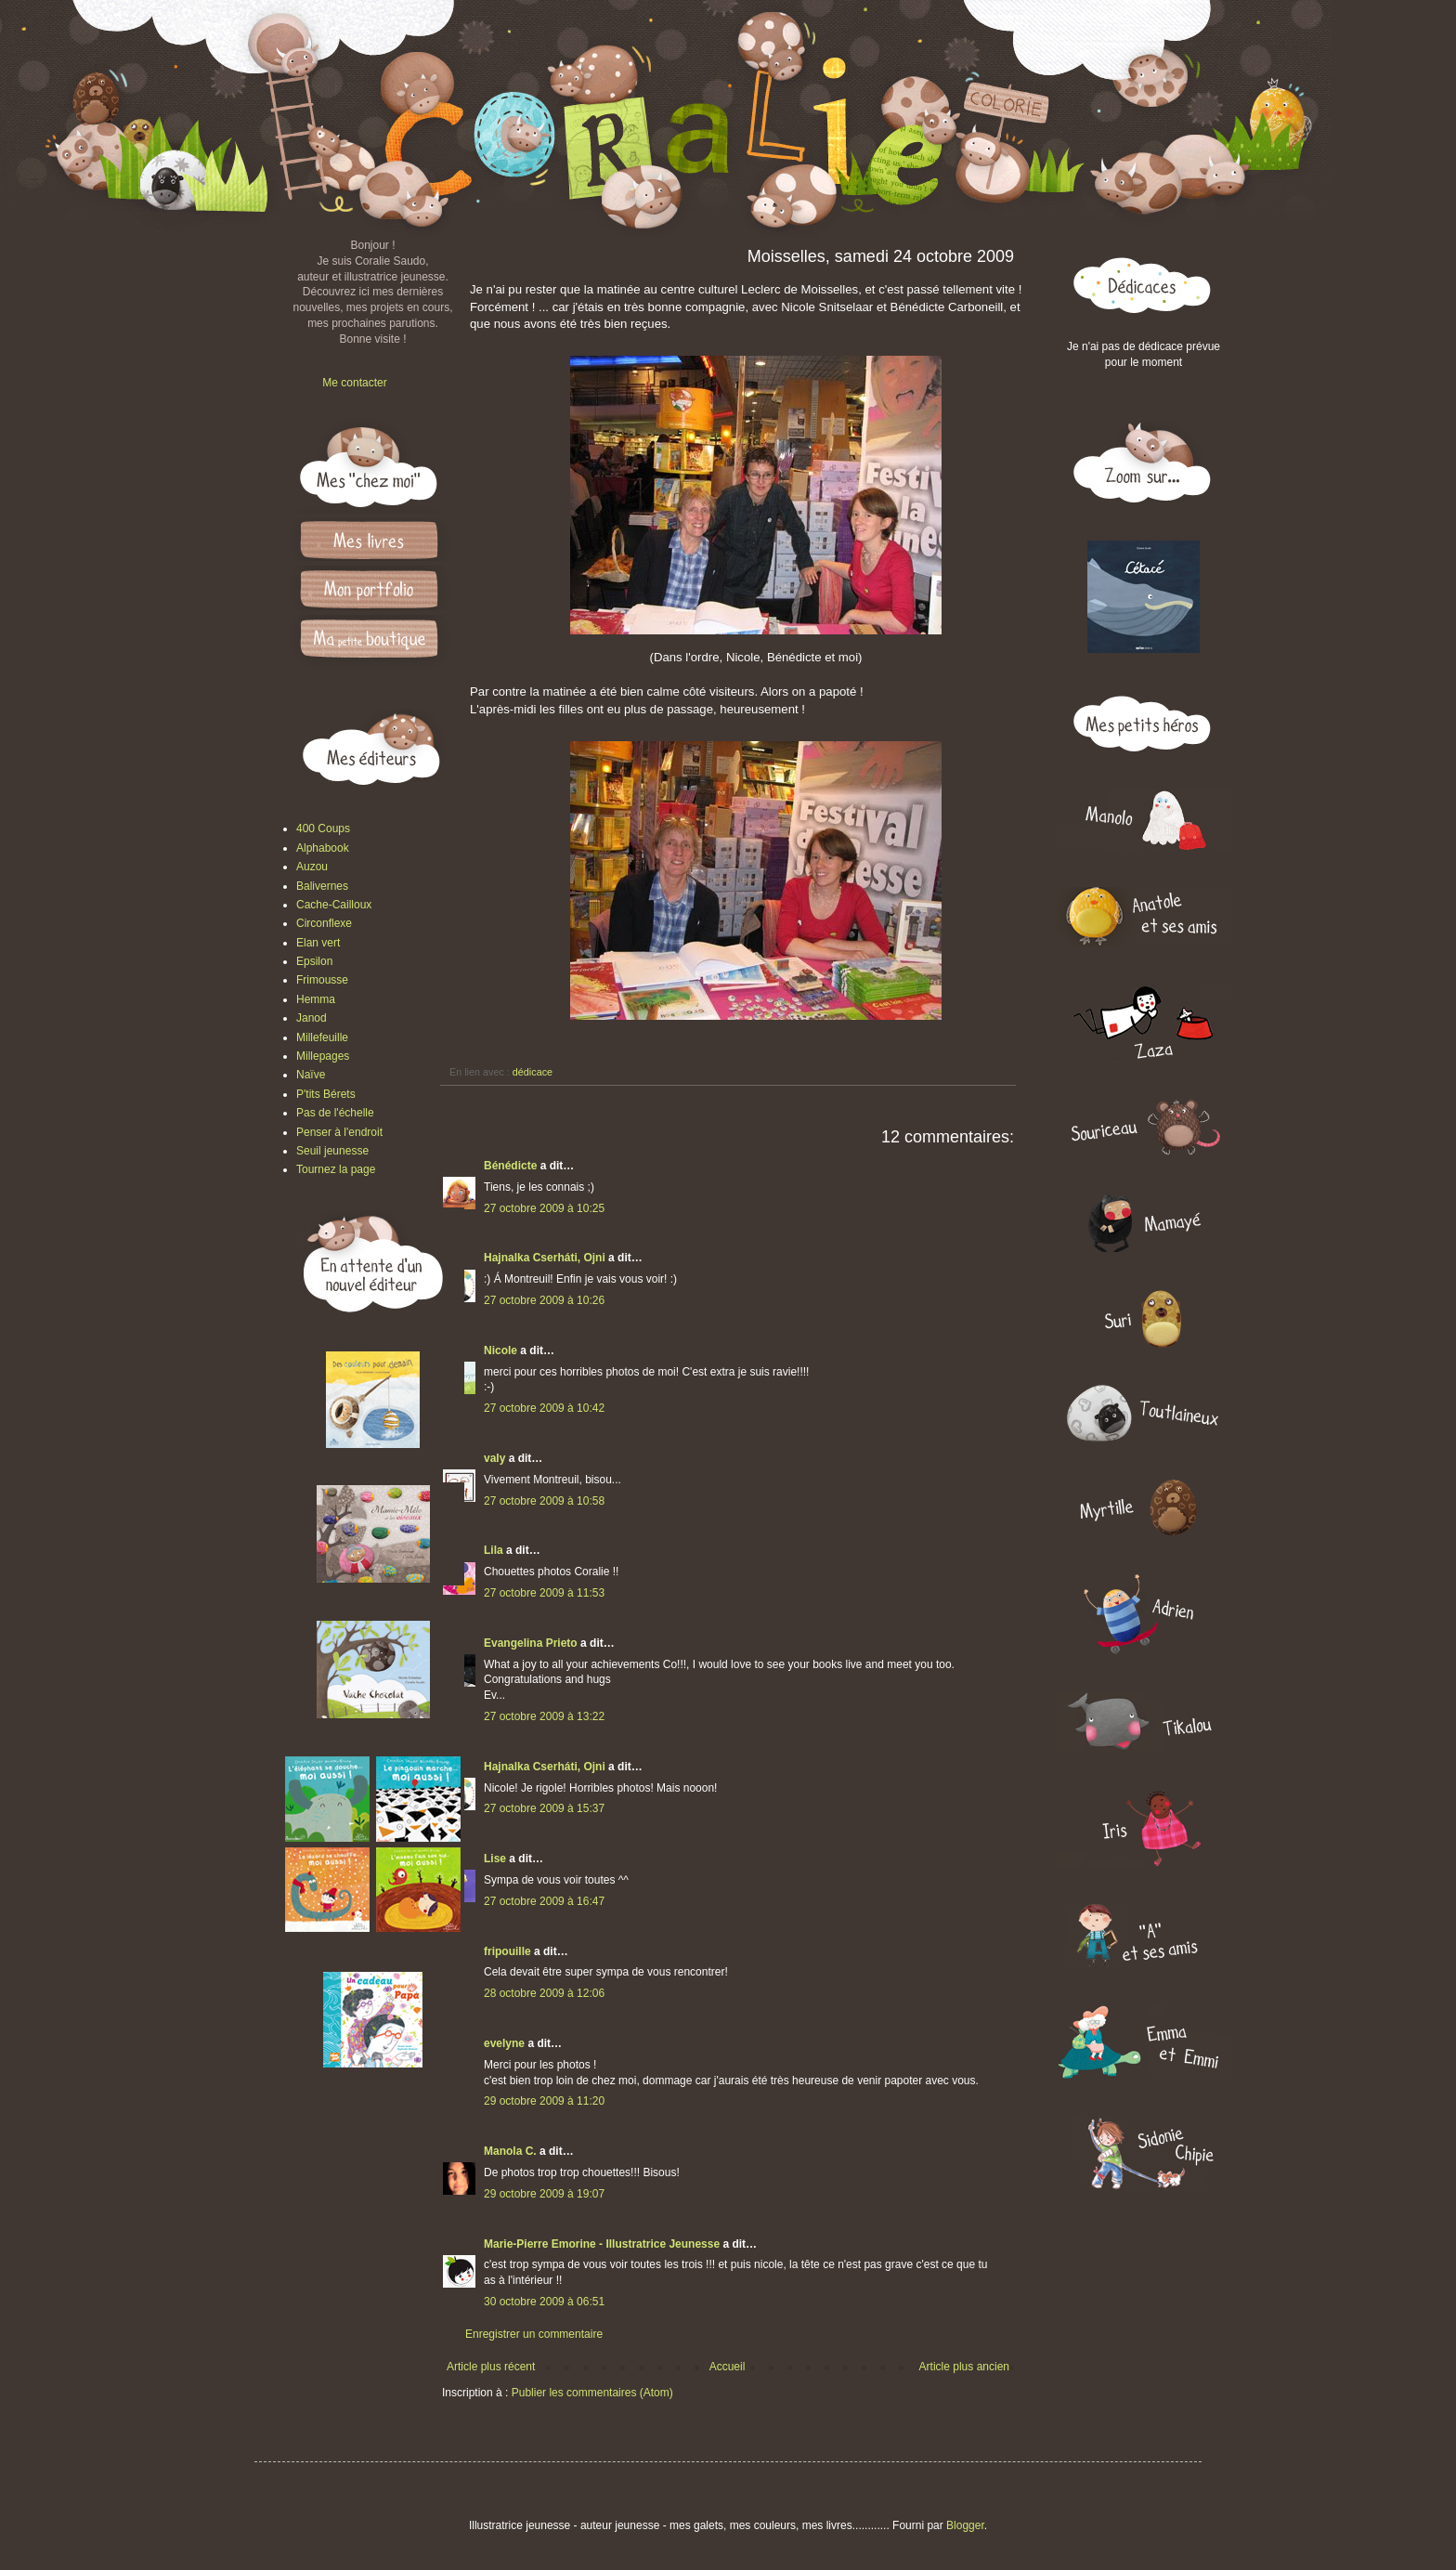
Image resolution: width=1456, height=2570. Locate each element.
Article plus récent (491, 2366)
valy (494, 1458)
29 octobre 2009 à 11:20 (544, 2100)
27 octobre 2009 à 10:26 (544, 1300)
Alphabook (322, 847)
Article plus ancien (964, 2366)
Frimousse (322, 979)
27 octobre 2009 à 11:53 (544, 1592)
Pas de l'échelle (335, 1112)
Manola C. (510, 2151)
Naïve (310, 1074)
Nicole (500, 1350)
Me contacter (354, 382)
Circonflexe (324, 923)
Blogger (965, 2525)
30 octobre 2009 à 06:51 (544, 2301)
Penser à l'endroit (339, 1132)
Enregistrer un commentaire (534, 2334)
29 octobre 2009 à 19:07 (544, 2193)
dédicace (532, 1071)
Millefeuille (322, 1037)
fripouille (507, 1951)
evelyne (504, 2043)
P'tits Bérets (326, 1094)
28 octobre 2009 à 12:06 (544, 1993)
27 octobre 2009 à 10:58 (544, 1500)
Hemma (315, 999)
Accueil (727, 2366)
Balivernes (322, 886)
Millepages (322, 1056)
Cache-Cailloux (333, 904)
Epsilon (314, 961)
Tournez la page (335, 1169)
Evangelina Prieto (531, 1643)
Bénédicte (510, 1165)
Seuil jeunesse (332, 1150)
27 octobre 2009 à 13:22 (544, 1716)
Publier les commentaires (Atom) (592, 2392)
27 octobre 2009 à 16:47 (544, 1901)
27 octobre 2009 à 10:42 (544, 1408)
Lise (495, 1858)
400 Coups (323, 828)
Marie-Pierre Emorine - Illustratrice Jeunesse (602, 2243)
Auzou (312, 866)
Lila (493, 1550)
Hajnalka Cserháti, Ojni (544, 1257)
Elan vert (318, 942)
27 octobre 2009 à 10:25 (544, 1208)
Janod (311, 1017)
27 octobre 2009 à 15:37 (544, 1808)
